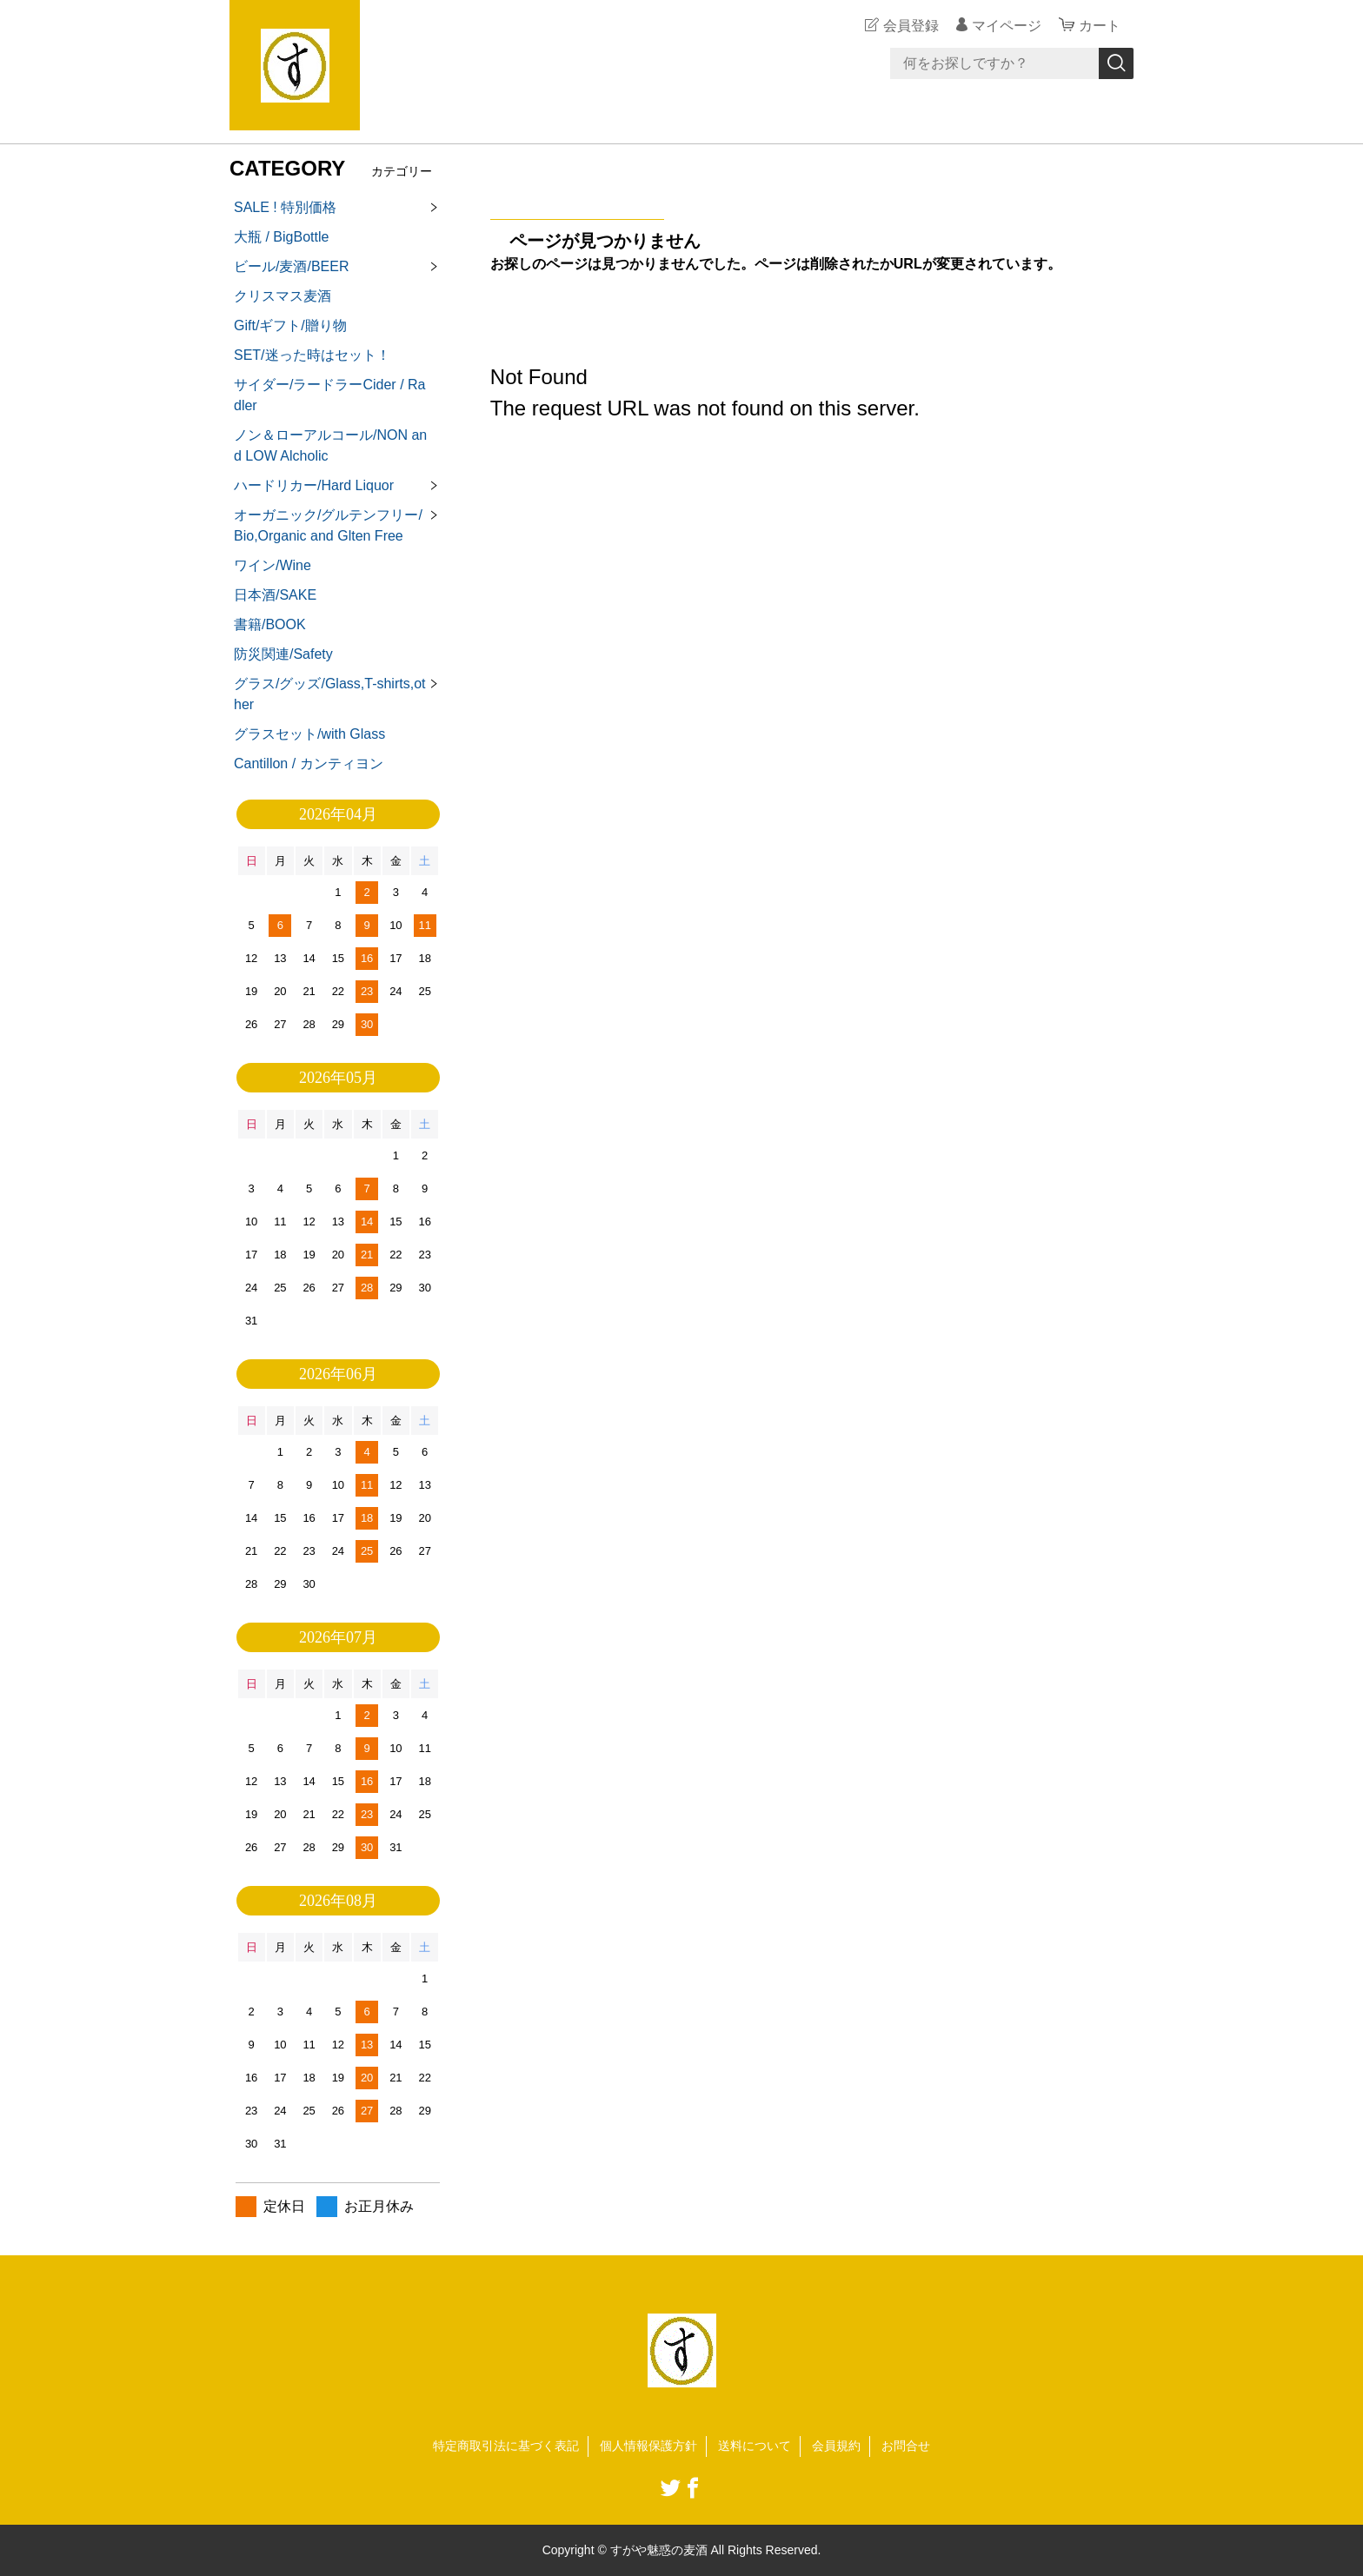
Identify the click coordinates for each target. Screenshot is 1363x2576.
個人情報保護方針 (648, 2446)
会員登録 (911, 25)
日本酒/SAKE (275, 595)
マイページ (1006, 25)
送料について (754, 2446)
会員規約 (836, 2446)
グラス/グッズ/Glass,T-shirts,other (329, 694)
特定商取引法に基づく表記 (506, 2446)
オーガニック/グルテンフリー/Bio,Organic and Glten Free (328, 525)
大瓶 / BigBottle (281, 236)
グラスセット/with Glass (309, 734)
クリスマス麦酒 (282, 296)
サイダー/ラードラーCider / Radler (329, 395)
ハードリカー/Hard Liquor (314, 485)
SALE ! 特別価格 (285, 207)
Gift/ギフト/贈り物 (290, 325)
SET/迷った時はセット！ (312, 355)
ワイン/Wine (272, 565)
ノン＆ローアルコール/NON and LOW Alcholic (330, 445)
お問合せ (905, 2446)
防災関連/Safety (283, 654)
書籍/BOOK (270, 624)
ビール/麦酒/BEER (291, 266)
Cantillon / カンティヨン (308, 763)
